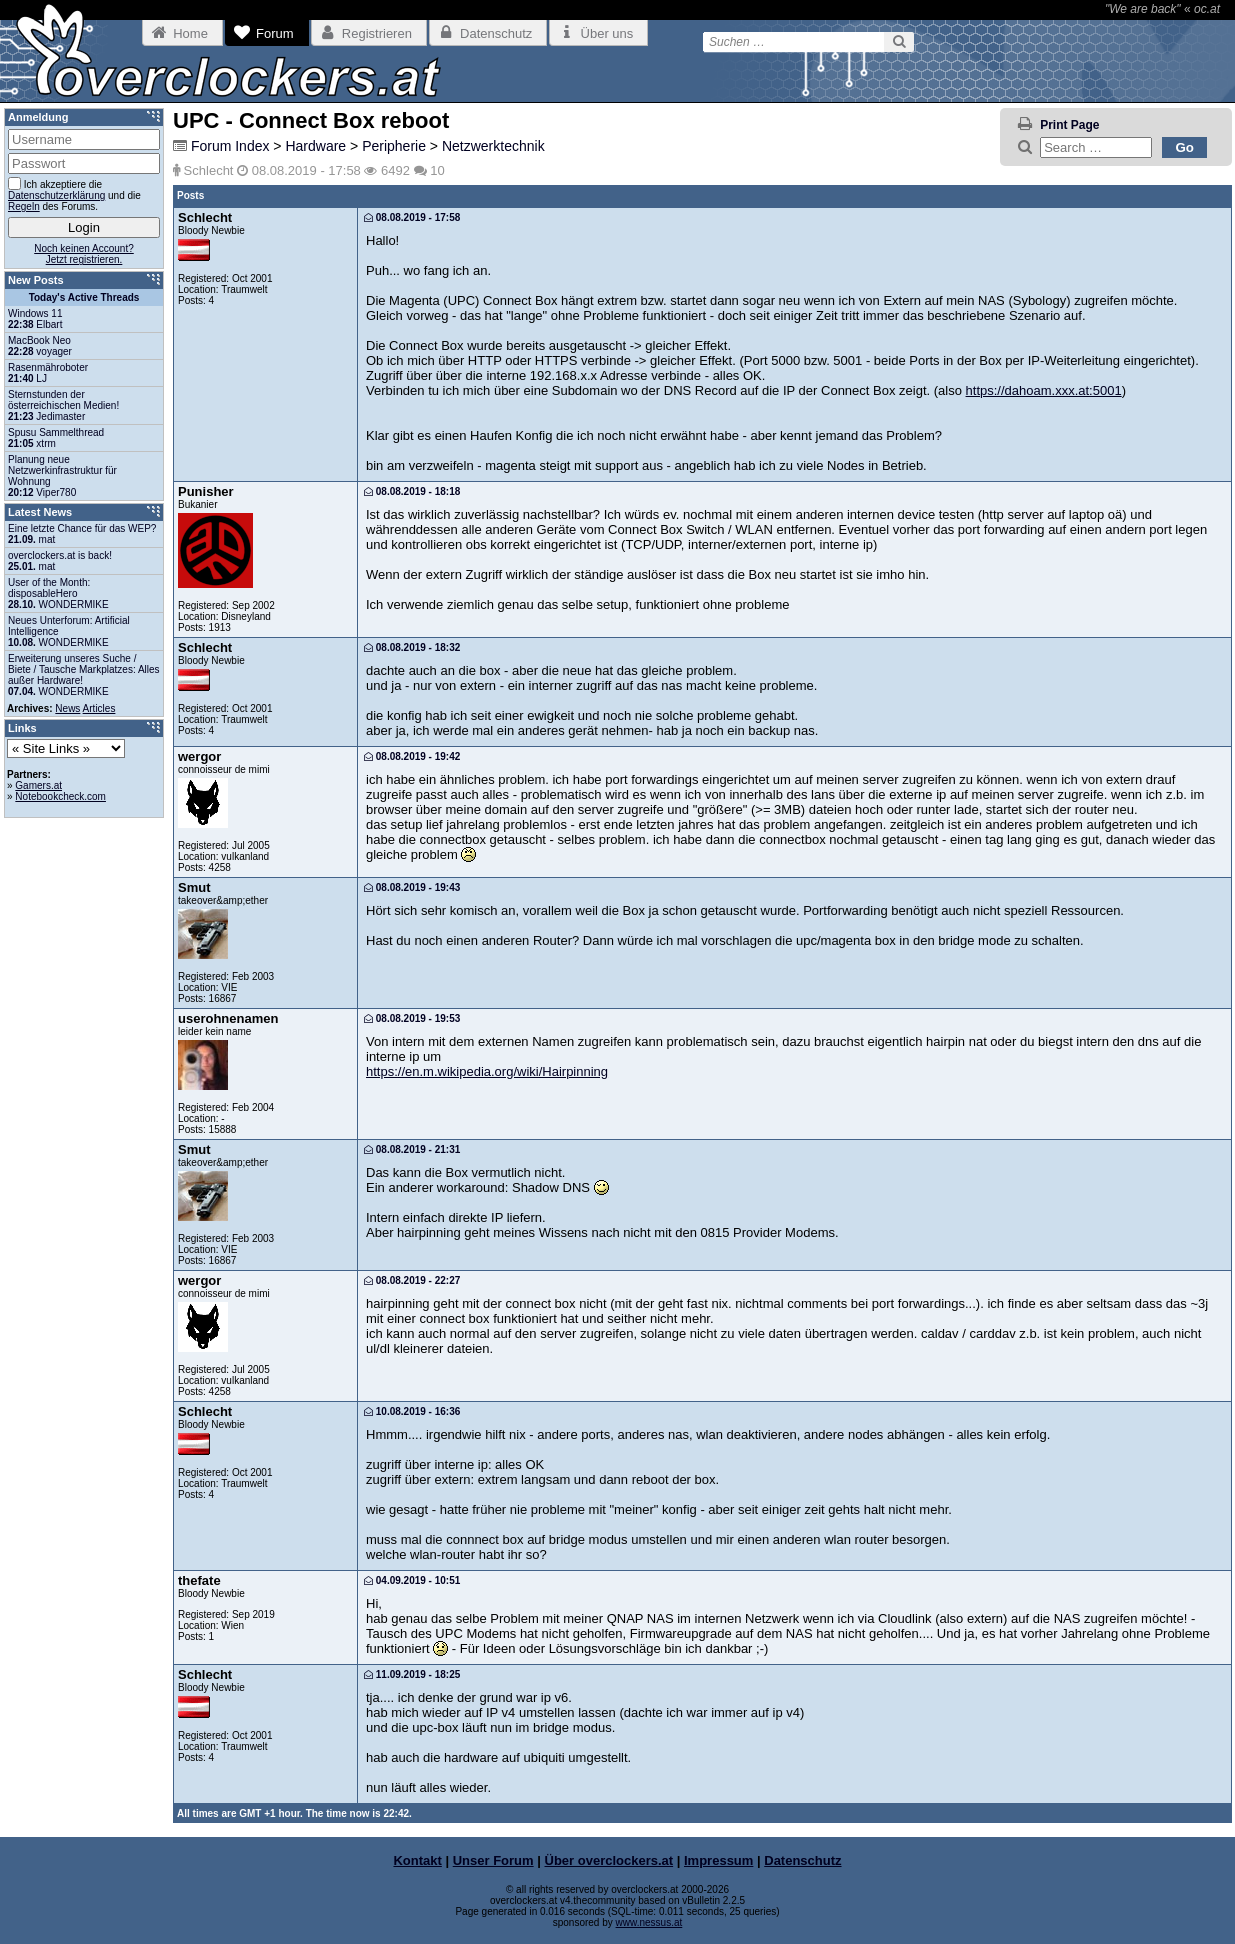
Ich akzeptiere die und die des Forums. (74, 194)
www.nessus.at (649, 1922)
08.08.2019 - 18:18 (412, 491)
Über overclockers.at (609, 1860)
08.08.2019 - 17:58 (412, 217)
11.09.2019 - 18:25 (412, 1674)
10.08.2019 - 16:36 (412, 1411)
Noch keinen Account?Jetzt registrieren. (84, 254)
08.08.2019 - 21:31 (412, 1149)
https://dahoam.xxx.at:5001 (1044, 390)
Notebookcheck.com (60, 796)
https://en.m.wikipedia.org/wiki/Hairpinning (487, 1071)
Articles (99, 708)
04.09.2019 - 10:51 (412, 1580)
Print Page (1069, 125)
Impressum (718, 1860)
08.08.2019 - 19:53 (412, 1018)
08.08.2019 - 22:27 (412, 1280)
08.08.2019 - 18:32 (412, 647)
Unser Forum (493, 1860)
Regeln (24, 206)
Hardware (315, 146)
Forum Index (230, 146)
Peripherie (394, 146)
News (67, 708)
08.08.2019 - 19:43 (412, 887)
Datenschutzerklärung (56, 195)
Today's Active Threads (84, 297)
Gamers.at (38, 785)
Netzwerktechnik (493, 146)
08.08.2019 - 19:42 (412, 756)
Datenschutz (802, 1860)
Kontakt (417, 1860)
